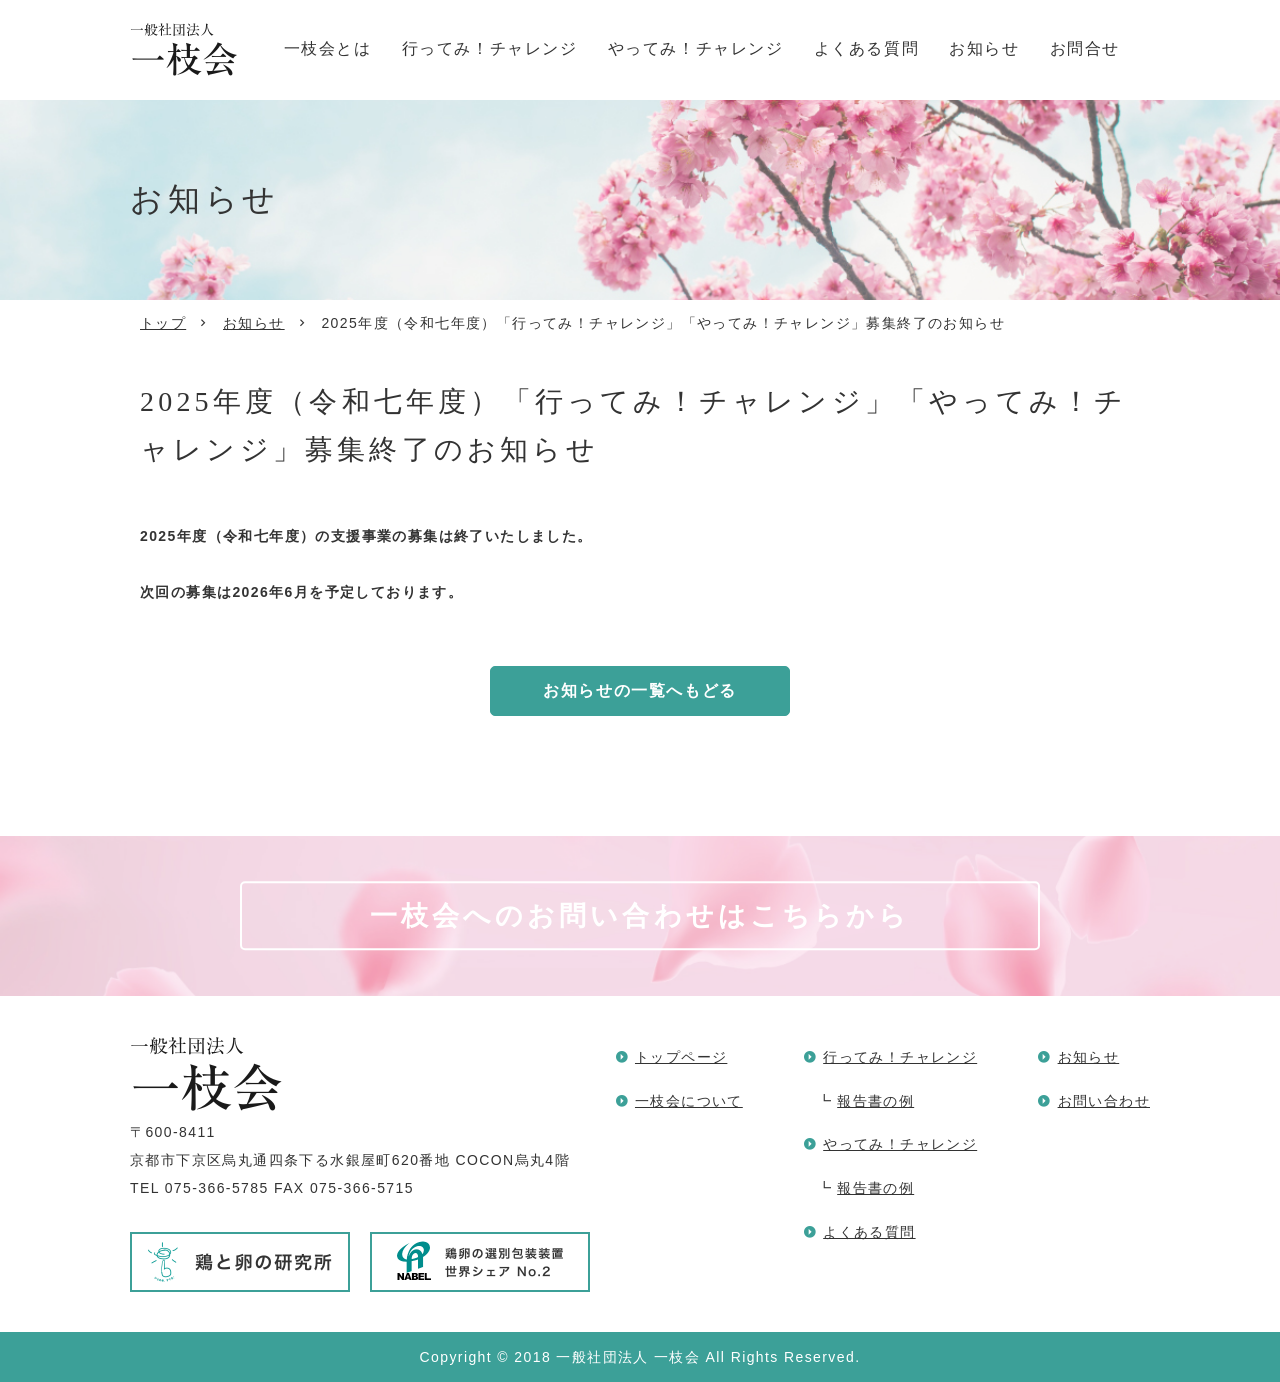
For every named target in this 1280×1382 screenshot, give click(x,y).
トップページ (681, 1057)
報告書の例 (875, 1101)
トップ (163, 323)
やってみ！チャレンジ (696, 48)
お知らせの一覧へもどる (640, 690)
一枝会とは (328, 48)
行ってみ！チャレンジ (490, 48)
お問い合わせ (1104, 1101)
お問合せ (1085, 48)
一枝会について (689, 1101)
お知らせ (984, 48)
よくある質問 (867, 48)
